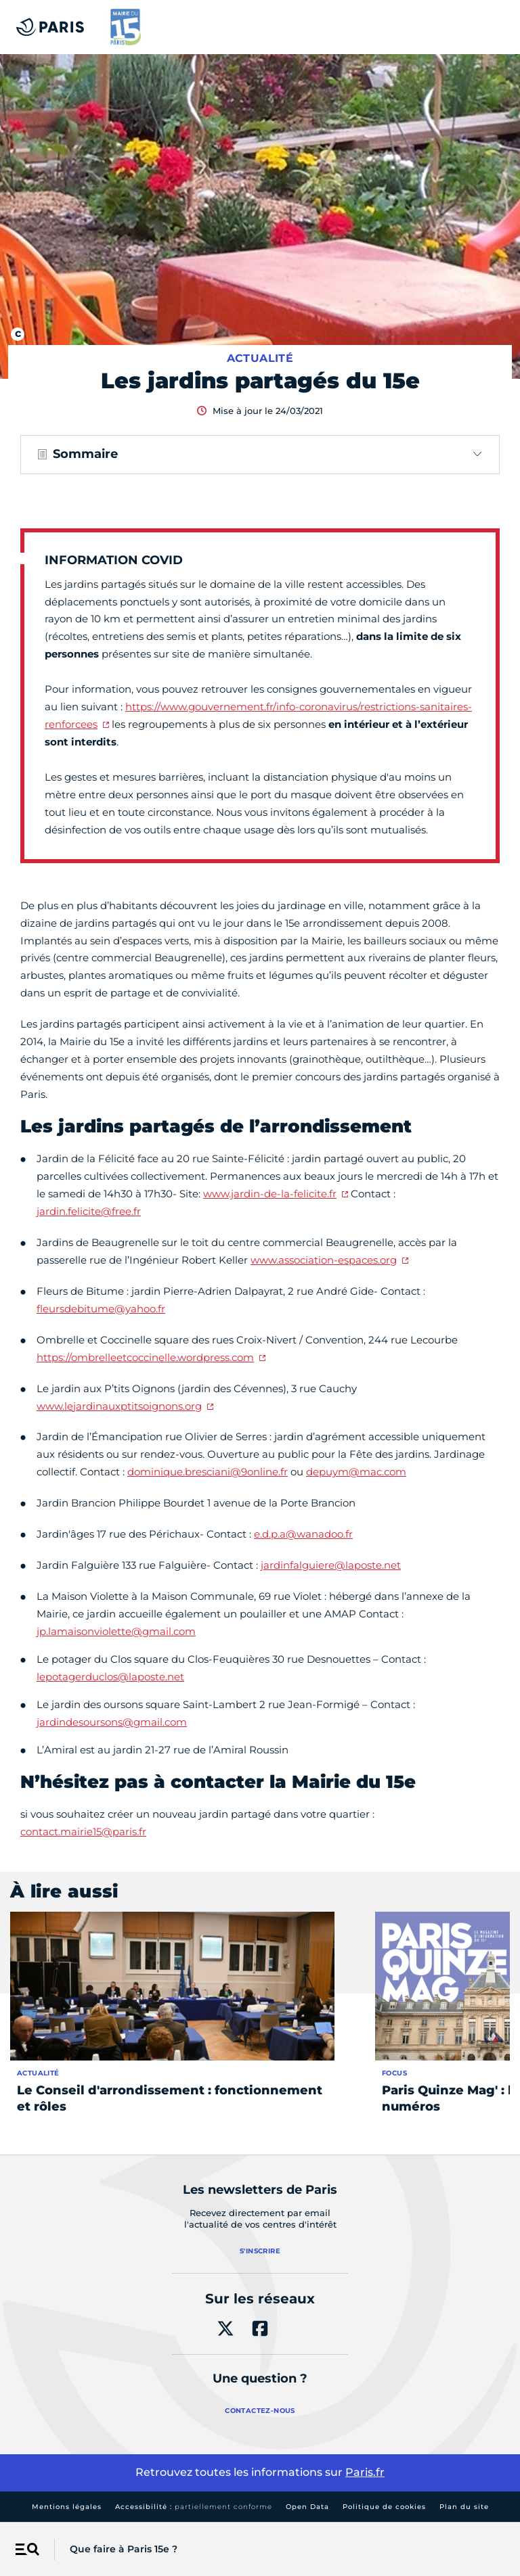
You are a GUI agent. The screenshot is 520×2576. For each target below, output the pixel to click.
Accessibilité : (193, 2506)
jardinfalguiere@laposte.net (331, 1565)
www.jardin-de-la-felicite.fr (270, 1193)
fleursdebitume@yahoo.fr (101, 1308)
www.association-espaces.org (324, 1260)
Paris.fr (365, 2472)
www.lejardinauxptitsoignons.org (119, 1406)
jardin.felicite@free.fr (89, 1211)
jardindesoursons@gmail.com (112, 1722)
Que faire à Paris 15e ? (123, 2549)
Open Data (307, 2506)
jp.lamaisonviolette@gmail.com (116, 1631)
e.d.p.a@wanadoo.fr (303, 1533)
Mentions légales (67, 2506)
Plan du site (464, 2506)
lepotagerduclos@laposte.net (110, 1676)
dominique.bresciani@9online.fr (207, 1471)
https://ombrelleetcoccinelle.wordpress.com (145, 1357)
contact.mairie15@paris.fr (83, 1831)
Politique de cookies (384, 2506)
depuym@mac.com (356, 1471)
